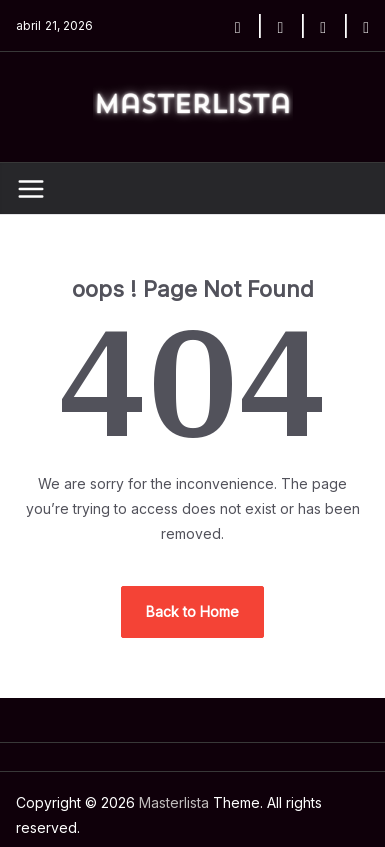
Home (36, 822)
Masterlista (153, 777)
